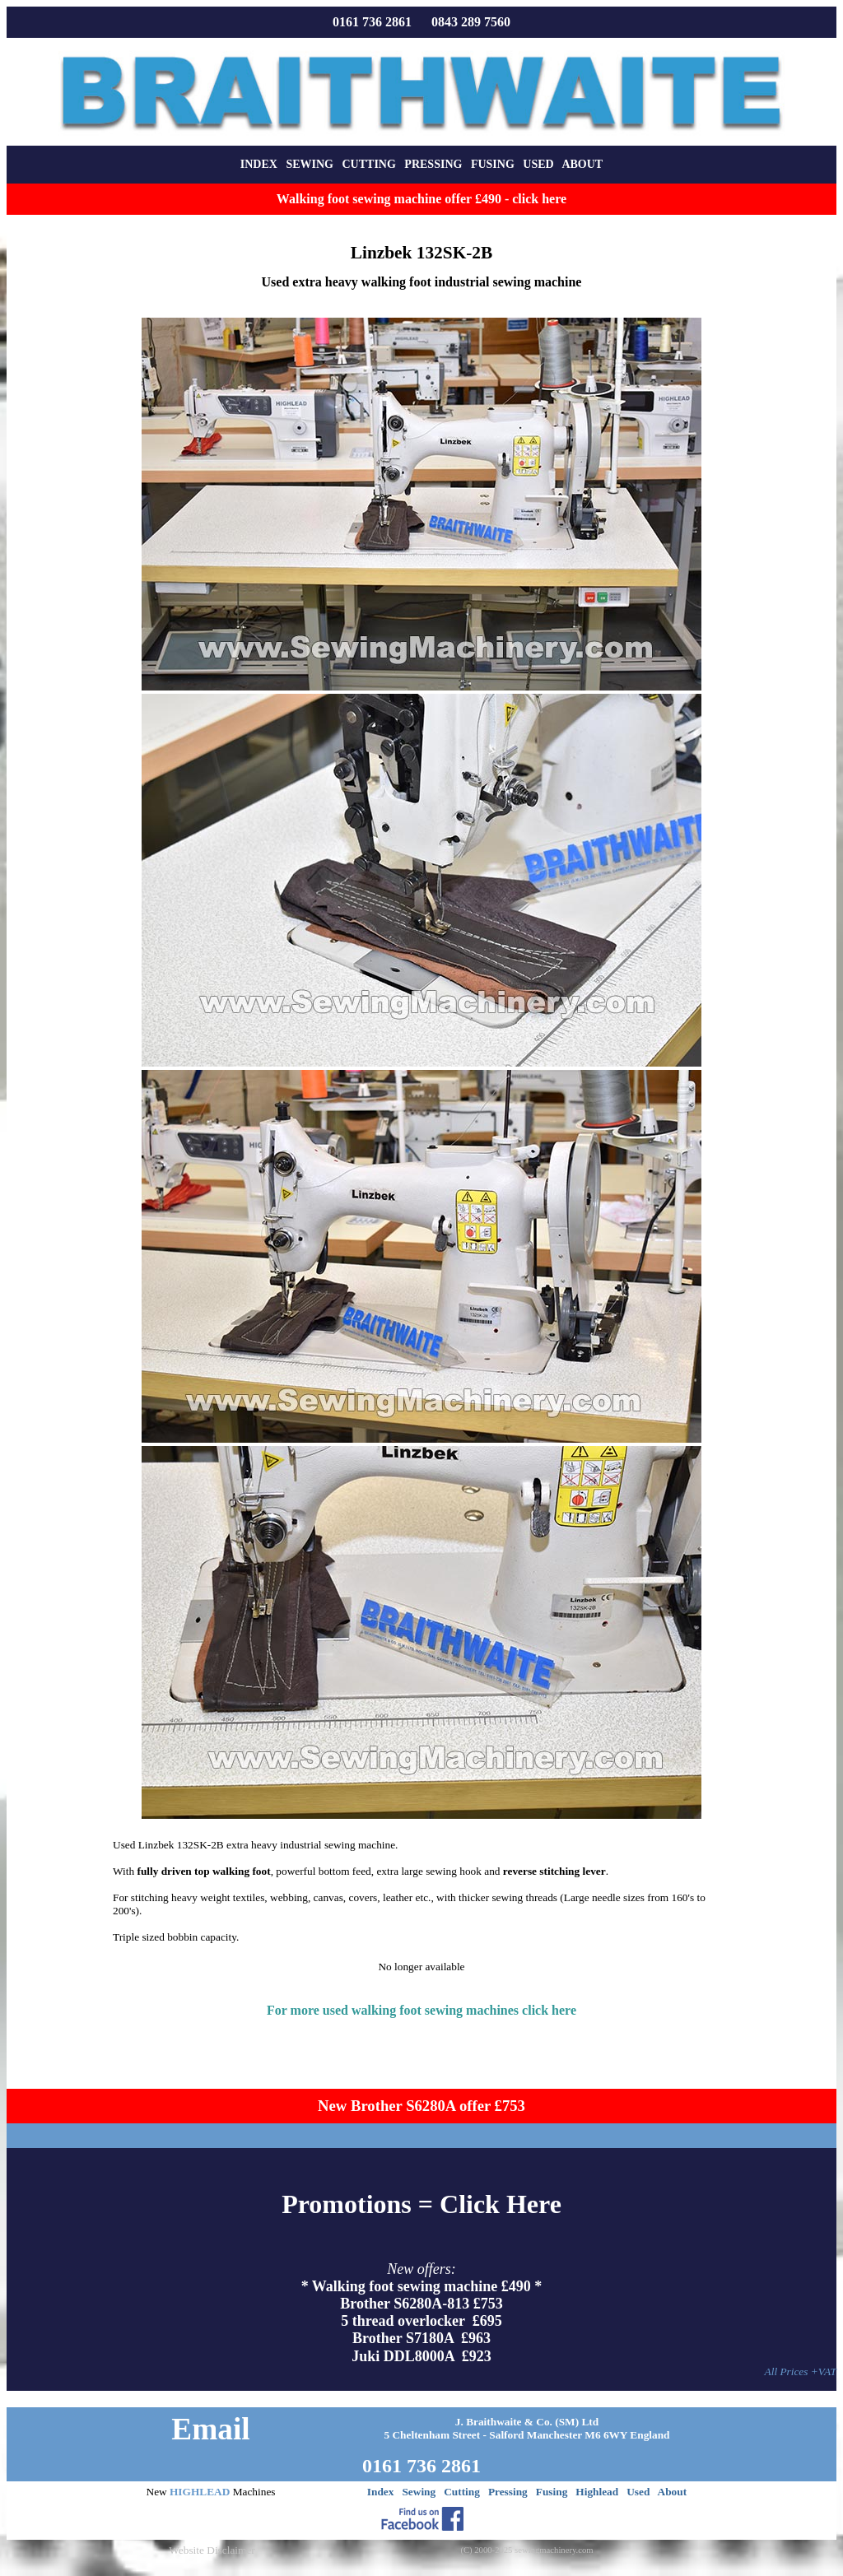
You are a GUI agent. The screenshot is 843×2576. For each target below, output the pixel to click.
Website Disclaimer (211, 2550)
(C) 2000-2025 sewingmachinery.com (526, 2550)
